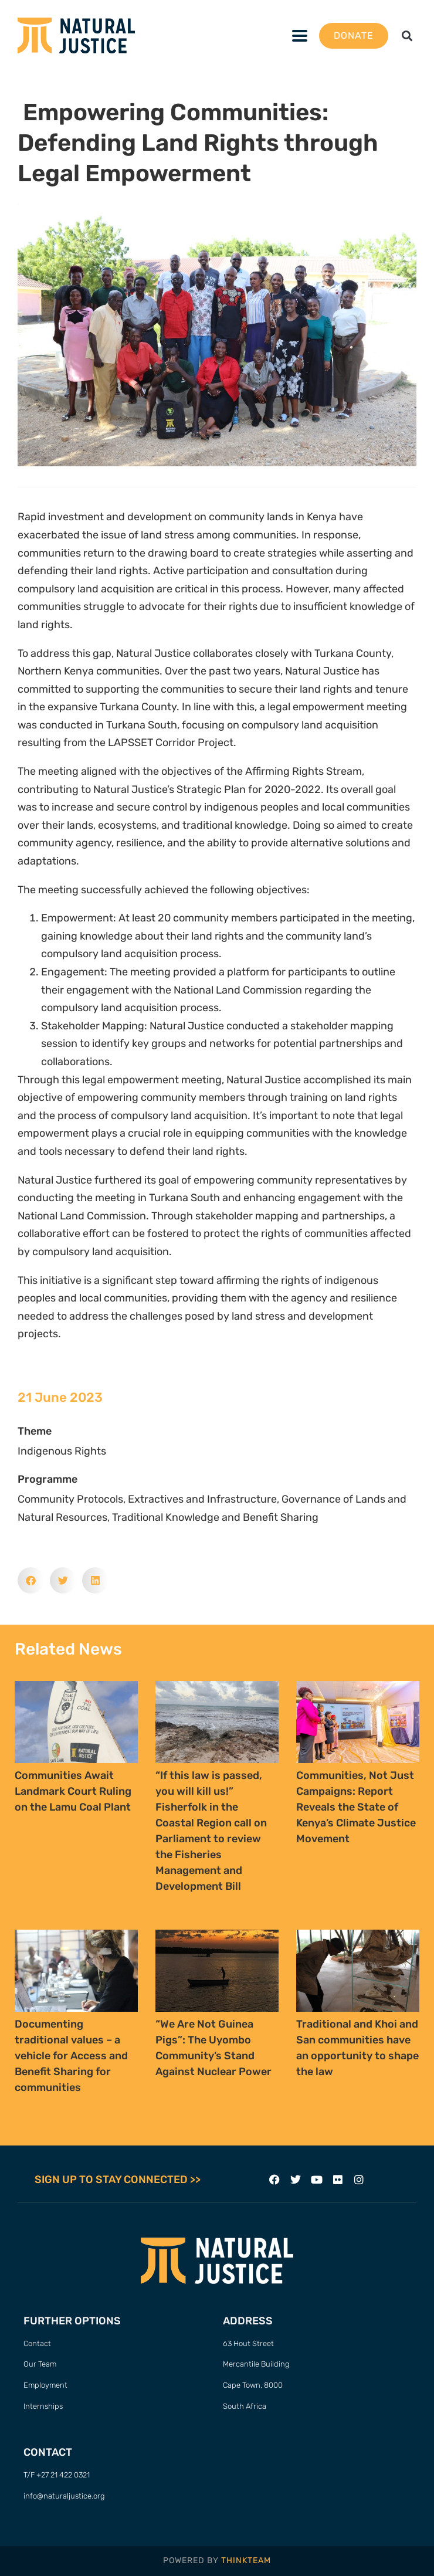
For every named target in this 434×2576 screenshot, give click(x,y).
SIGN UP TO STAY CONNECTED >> (118, 2179)
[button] (406, 35)
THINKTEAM (246, 2560)
